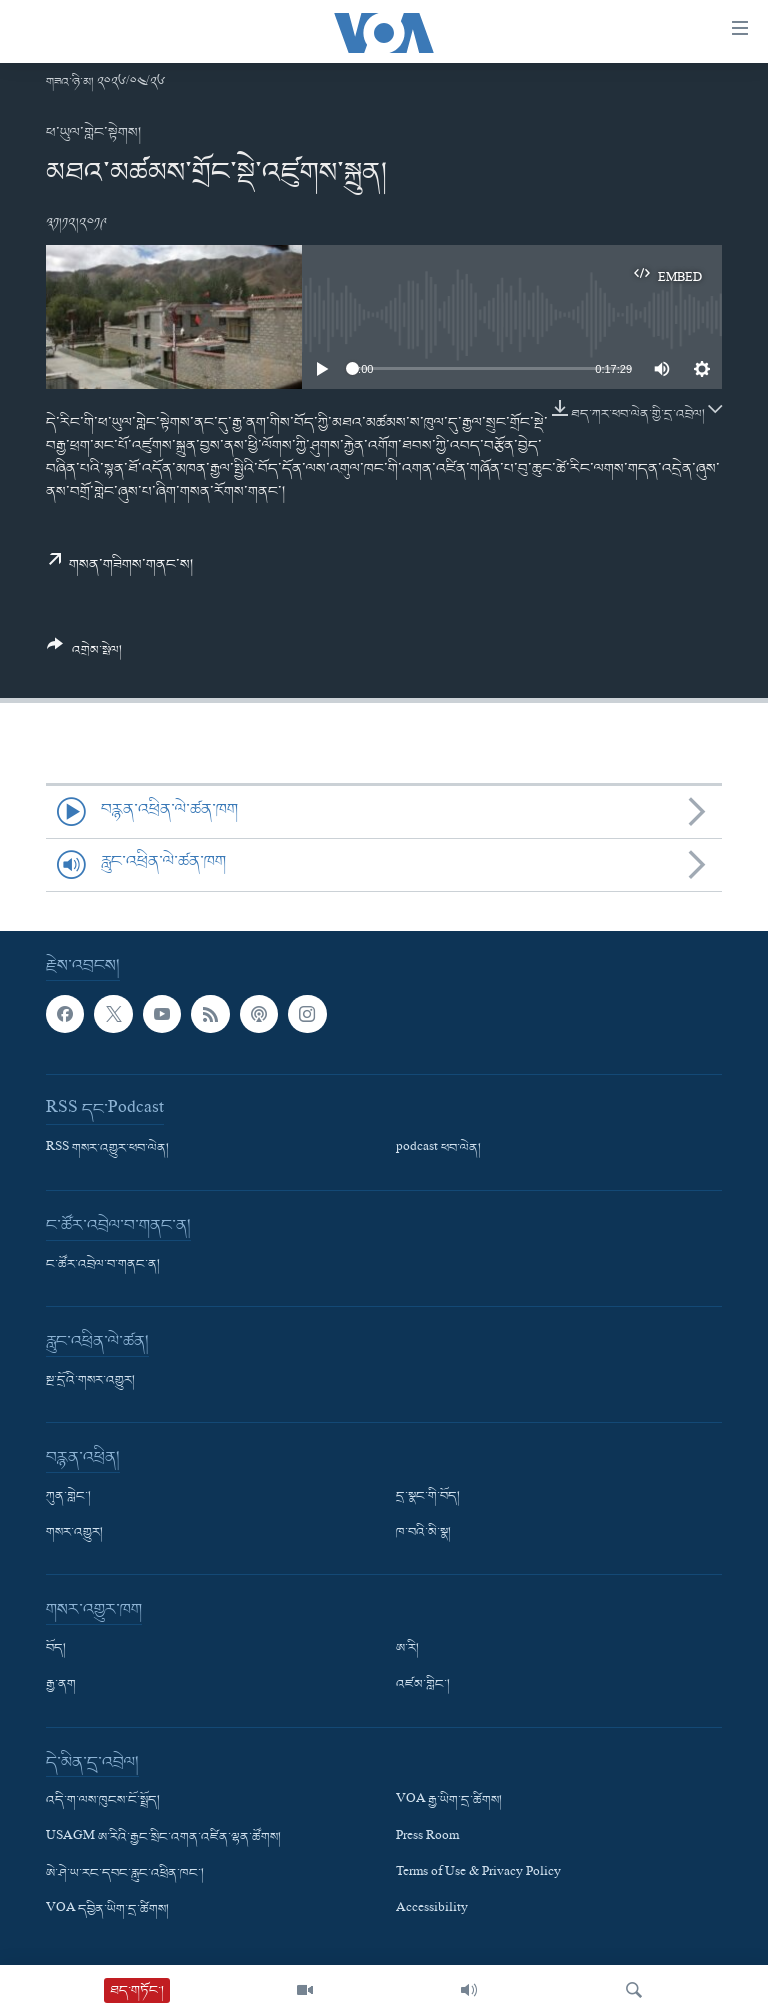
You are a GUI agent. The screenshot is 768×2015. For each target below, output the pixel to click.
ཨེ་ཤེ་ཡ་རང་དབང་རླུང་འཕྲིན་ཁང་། (125, 1873)
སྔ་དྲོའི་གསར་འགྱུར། (90, 1381)
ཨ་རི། (407, 1649)
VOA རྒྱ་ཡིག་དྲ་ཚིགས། (449, 1801)
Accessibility (432, 1910)
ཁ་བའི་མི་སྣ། (423, 1533)
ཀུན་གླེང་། (68, 1497)
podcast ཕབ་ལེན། (438, 1149)
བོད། (56, 1649)
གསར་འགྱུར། (74, 1533)
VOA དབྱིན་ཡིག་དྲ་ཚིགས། (107, 1910)
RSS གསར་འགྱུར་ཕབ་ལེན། (107, 1149)
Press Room (427, 1837)
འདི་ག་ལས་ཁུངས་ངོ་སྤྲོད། (103, 1801)
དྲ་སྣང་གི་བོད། (428, 1497)
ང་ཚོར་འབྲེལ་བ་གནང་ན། (103, 1265)
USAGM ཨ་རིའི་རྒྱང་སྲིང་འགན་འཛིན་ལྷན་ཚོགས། (163, 1837)
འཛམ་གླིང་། (423, 1685)
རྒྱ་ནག (61, 1685)
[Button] (84, 655)
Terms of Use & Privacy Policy (478, 1873)
